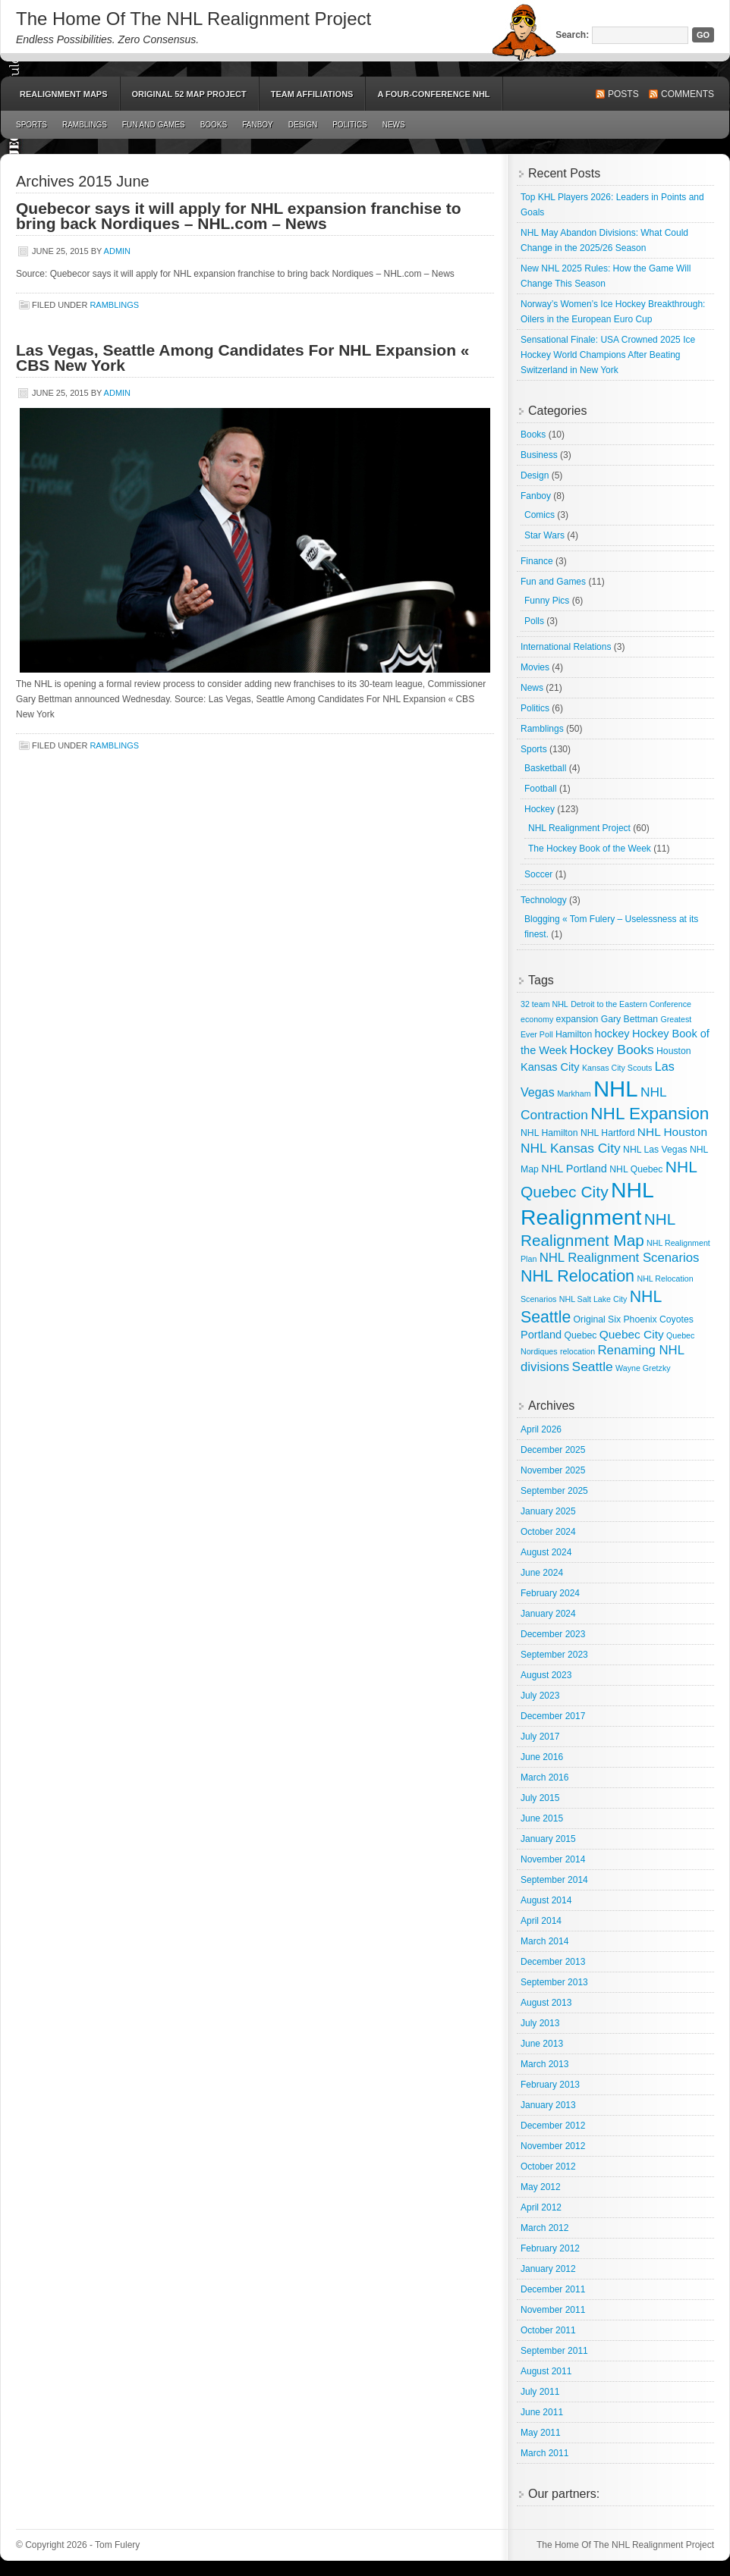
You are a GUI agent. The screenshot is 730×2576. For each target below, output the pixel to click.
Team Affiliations (312, 94)
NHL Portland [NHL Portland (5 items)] (574, 1168)
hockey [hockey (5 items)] (612, 1034)
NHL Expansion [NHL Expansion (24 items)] (649, 1113)
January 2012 (548, 2269)
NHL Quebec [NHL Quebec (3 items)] (635, 1169)
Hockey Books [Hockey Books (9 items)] (612, 1049)
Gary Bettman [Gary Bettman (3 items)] (629, 1019)
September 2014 (554, 1880)
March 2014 (544, 1941)
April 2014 (541, 1921)
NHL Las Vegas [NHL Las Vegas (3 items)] (655, 1149)
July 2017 (540, 1736)
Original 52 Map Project (189, 94)
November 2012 (553, 2146)
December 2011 (553, 2289)
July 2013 (540, 2023)
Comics (539, 515)
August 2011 (546, 2371)
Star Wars (544, 535)
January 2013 (548, 2105)
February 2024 (550, 1593)
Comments (687, 94)
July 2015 (540, 1798)
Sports (31, 125)
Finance (537, 561)
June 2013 (542, 2043)
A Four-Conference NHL (433, 94)
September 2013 (554, 1982)
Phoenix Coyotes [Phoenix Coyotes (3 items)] (658, 1319)
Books (214, 125)
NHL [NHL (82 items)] (615, 1088)
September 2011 (554, 2350)
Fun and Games (153, 125)
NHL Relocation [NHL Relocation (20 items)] (577, 1275)
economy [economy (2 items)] (537, 1019)
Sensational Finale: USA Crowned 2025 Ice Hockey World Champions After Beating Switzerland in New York (608, 354)
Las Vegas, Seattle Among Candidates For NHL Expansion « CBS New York (243, 357)
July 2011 (540, 2391)
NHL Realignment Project (579, 828)
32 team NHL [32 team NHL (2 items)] (544, 1004)
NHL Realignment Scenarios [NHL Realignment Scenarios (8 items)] (620, 1257)
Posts (623, 94)
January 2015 (548, 1839)
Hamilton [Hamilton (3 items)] (573, 1034)
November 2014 (553, 1859)
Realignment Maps (64, 94)
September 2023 (554, 1654)
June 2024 (542, 1572)
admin (117, 251)
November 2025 (553, 1470)
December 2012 (553, 2125)
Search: (572, 35)
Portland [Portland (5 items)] (541, 1335)
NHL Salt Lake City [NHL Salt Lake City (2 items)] (593, 1299)
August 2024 (546, 1552)
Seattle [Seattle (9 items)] (592, 1366)
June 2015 (542, 1818)
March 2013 (544, 2064)
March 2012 (544, 2228)
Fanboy (257, 125)
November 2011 (553, 2310)
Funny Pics (546, 600)
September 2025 (554, 1491)
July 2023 (540, 1695)
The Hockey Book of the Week (589, 848)
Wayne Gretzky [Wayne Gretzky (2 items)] (642, 1368)
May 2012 (541, 2187)
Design (302, 125)
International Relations (566, 647)
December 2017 (553, 1716)
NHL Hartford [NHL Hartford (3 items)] (608, 1133)
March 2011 (544, 2453)
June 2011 (542, 2412)
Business (539, 455)
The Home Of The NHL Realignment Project (193, 18)
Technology (544, 900)
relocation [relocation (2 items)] (577, 1351)
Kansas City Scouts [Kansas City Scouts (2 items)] (617, 1067)
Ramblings (84, 125)
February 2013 (550, 2084)
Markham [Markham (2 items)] (573, 1093)
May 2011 (541, 2432)
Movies (535, 667)
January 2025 (548, 1511)
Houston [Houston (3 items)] (673, 1051)
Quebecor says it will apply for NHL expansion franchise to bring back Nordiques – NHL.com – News (238, 215)
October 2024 (548, 1531)
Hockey (539, 809)
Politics (349, 125)
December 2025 (553, 1450)
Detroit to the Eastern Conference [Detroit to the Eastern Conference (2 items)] (631, 1004)
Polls (534, 621)
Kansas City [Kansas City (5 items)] (550, 1067)
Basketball (545, 768)
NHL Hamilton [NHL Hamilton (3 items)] (549, 1133)
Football (540, 788)
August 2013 (546, 2002)
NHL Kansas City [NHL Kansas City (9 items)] (571, 1148)
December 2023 (553, 1634)
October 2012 (548, 2166)
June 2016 (542, 1757)
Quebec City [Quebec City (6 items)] (631, 1334)
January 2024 (548, 1613)
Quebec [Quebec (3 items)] (581, 1335)
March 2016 (544, 1777)
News (393, 125)
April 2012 (541, 2207)
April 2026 (541, 1429)
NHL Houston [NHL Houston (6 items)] (672, 1131)
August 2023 (546, 1675)
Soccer (538, 874)
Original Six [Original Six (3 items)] (597, 1319)
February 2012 (550, 2248)
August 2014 (546, 1900)
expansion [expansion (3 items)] (577, 1019)
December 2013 (553, 1961)
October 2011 (548, 2330)
